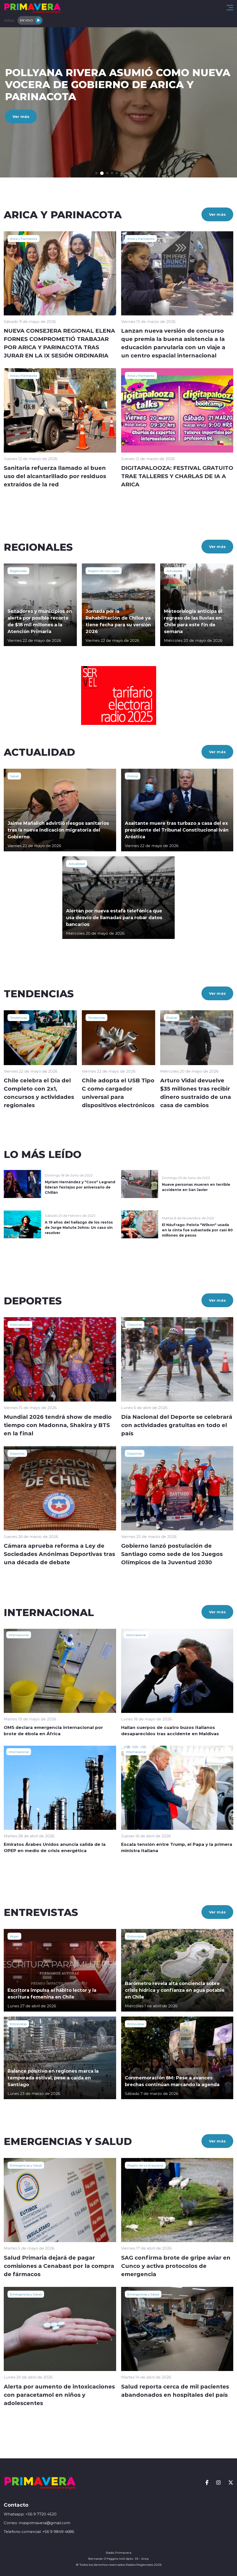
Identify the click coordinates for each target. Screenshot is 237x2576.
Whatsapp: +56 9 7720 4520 (30, 2514)
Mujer (14, 1936)
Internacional (20, 1324)
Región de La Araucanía (145, 2165)
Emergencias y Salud (26, 2165)
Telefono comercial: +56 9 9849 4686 (39, 2531)
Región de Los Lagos (103, 571)
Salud (14, 776)
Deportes (134, 1324)
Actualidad (174, 571)
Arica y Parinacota (23, 239)
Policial (132, 776)
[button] (96, 173)
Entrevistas (135, 1936)
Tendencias (18, 1018)
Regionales (18, 571)
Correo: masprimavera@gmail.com (37, 2523)
